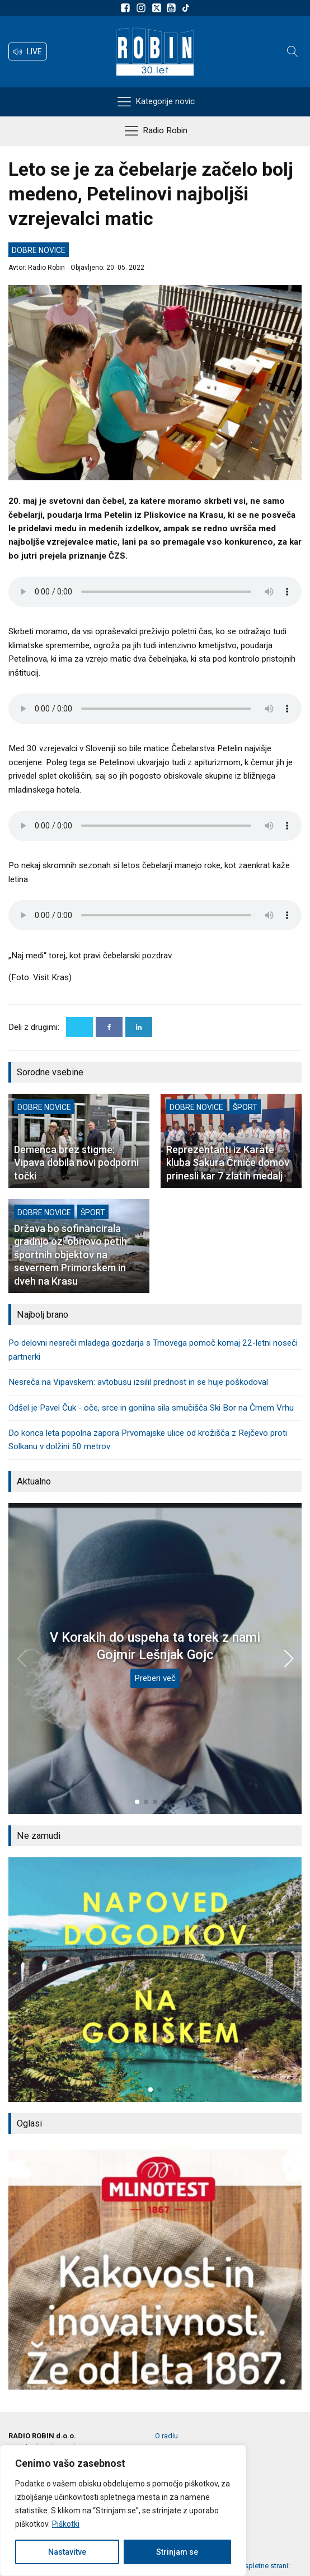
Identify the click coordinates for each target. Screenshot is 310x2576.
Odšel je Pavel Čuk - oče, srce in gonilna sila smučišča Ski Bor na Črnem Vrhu (151, 1408)
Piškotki (65, 2523)
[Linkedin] (138, 1027)
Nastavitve (67, 2551)
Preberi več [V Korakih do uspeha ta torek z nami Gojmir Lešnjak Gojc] (155, 1678)
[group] (155, 1979)
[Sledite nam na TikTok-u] (186, 8)
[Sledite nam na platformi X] (158, 8)
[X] (79, 1027)
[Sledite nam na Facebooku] (127, 8)
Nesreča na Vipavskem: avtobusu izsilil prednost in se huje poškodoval (138, 1382)
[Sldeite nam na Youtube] (173, 8)
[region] (123, 2510)
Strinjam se (177, 2551)
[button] (27, 51)
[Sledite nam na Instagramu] (142, 8)
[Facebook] (109, 1027)
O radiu (166, 2436)
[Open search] (293, 51)
